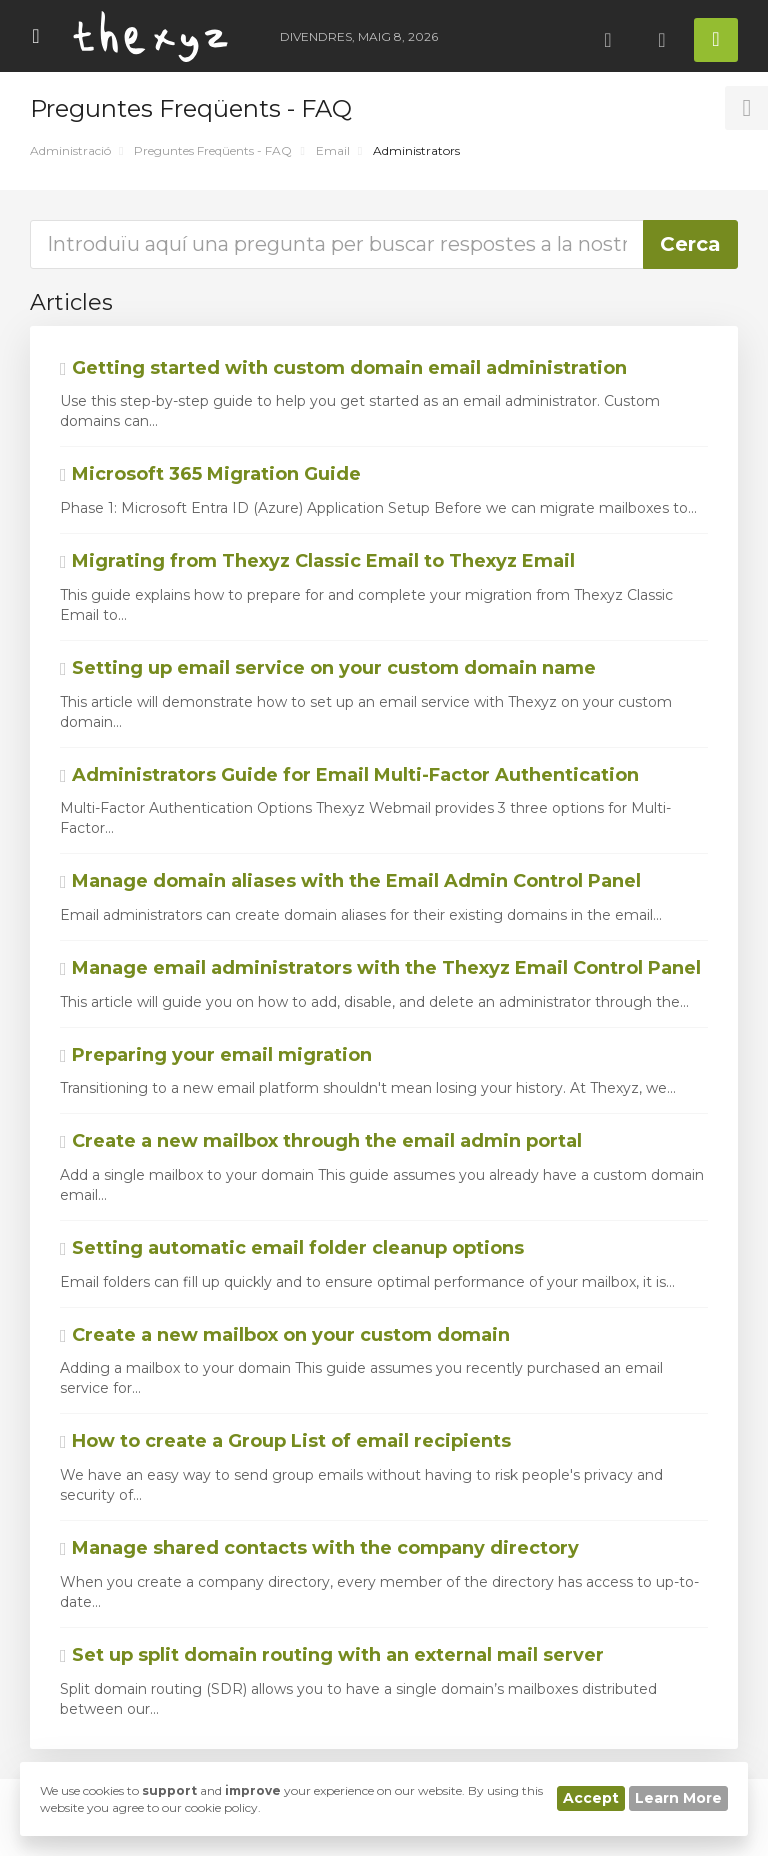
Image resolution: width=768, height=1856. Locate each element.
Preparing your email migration (216, 1055)
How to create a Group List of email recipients (285, 1441)
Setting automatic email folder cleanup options (292, 1248)
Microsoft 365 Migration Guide (210, 474)
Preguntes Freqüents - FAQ (213, 150)
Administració (70, 150)
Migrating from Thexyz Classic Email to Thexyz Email (317, 561)
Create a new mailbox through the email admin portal (321, 1141)
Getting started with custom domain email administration (343, 368)
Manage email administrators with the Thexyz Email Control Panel (380, 968)
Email (333, 150)
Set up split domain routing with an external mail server (332, 1655)
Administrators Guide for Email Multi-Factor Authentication (349, 775)
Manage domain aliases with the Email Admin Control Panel (350, 881)
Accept (591, 1798)
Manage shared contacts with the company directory (319, 1548)
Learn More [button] (678, 1798)
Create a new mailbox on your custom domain (285, 1335)
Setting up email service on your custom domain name (328, 668)
